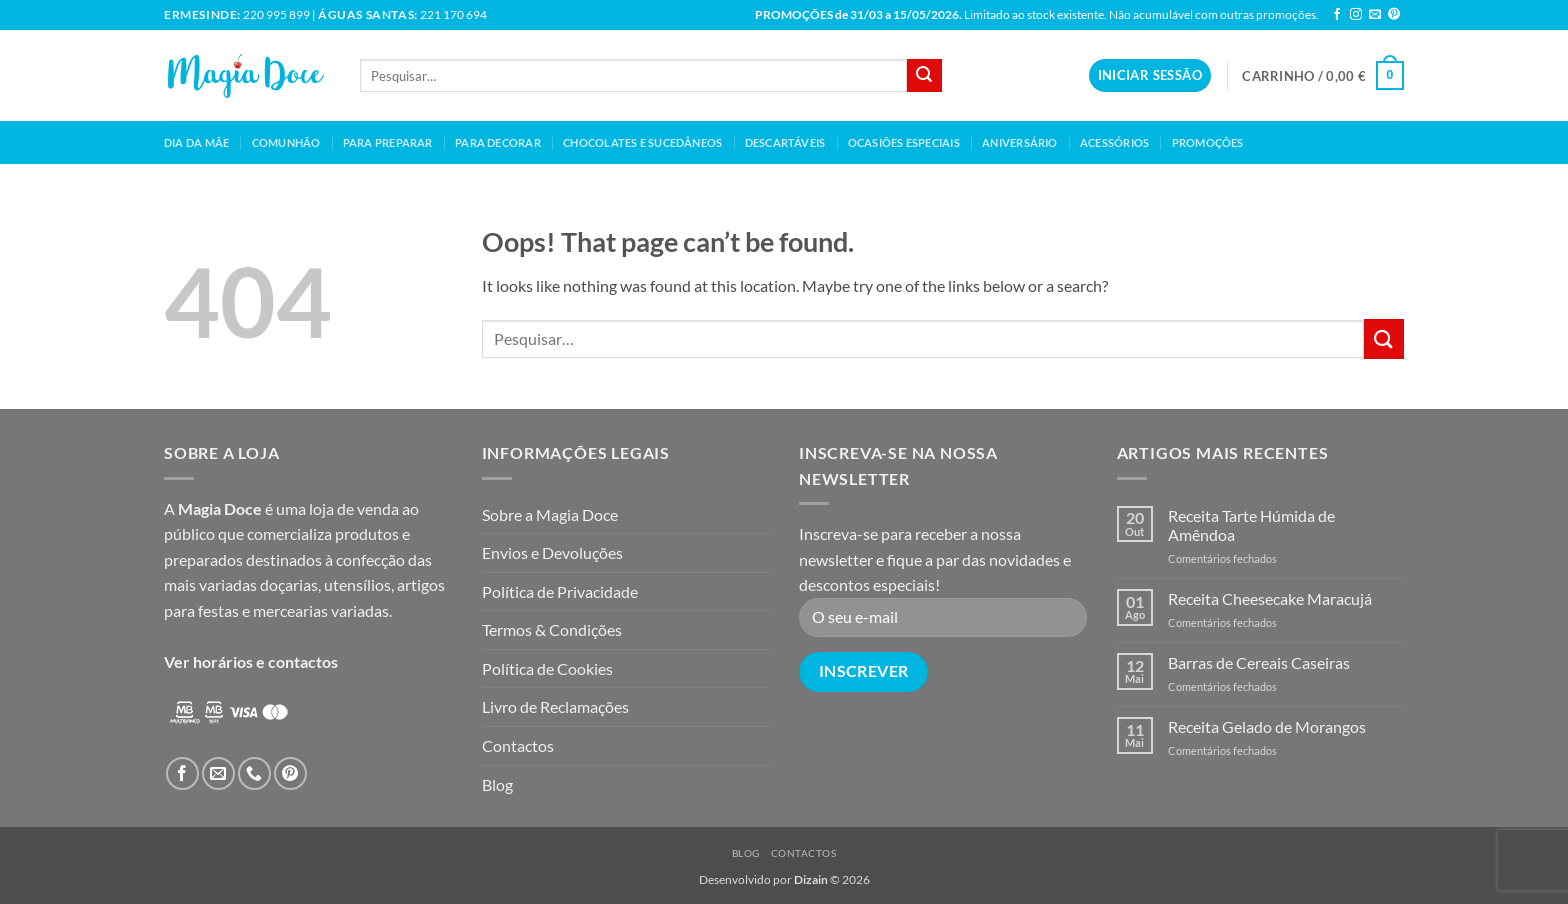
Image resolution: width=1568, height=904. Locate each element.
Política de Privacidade (560, 591)
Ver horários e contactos (251, 661)
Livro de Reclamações (555, 706)
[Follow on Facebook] (1337, 15)
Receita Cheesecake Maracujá (1270, 598)
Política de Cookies (547, 668)
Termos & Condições (552, 629)
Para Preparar (388, 142)
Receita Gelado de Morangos (1267, 726)
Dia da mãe (196, 142)
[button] (1150, 75)
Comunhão (286, 142)
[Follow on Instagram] (1356, 15)
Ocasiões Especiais (904, 142)
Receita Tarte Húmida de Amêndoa (1251, 525)
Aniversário (1019, 142)
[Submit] (924, 76)
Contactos (518, 745)
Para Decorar (498, 142)
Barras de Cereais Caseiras (1259, 662)
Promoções (1208, 142)
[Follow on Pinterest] (1394, 15)
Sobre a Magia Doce (550, 514)
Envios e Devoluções (552, 552)
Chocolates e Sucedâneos (642, 142)
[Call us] (254, 773)
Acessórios (1114, 142)
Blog (497, 784)
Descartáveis (785, 142)
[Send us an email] (1375, 15)
